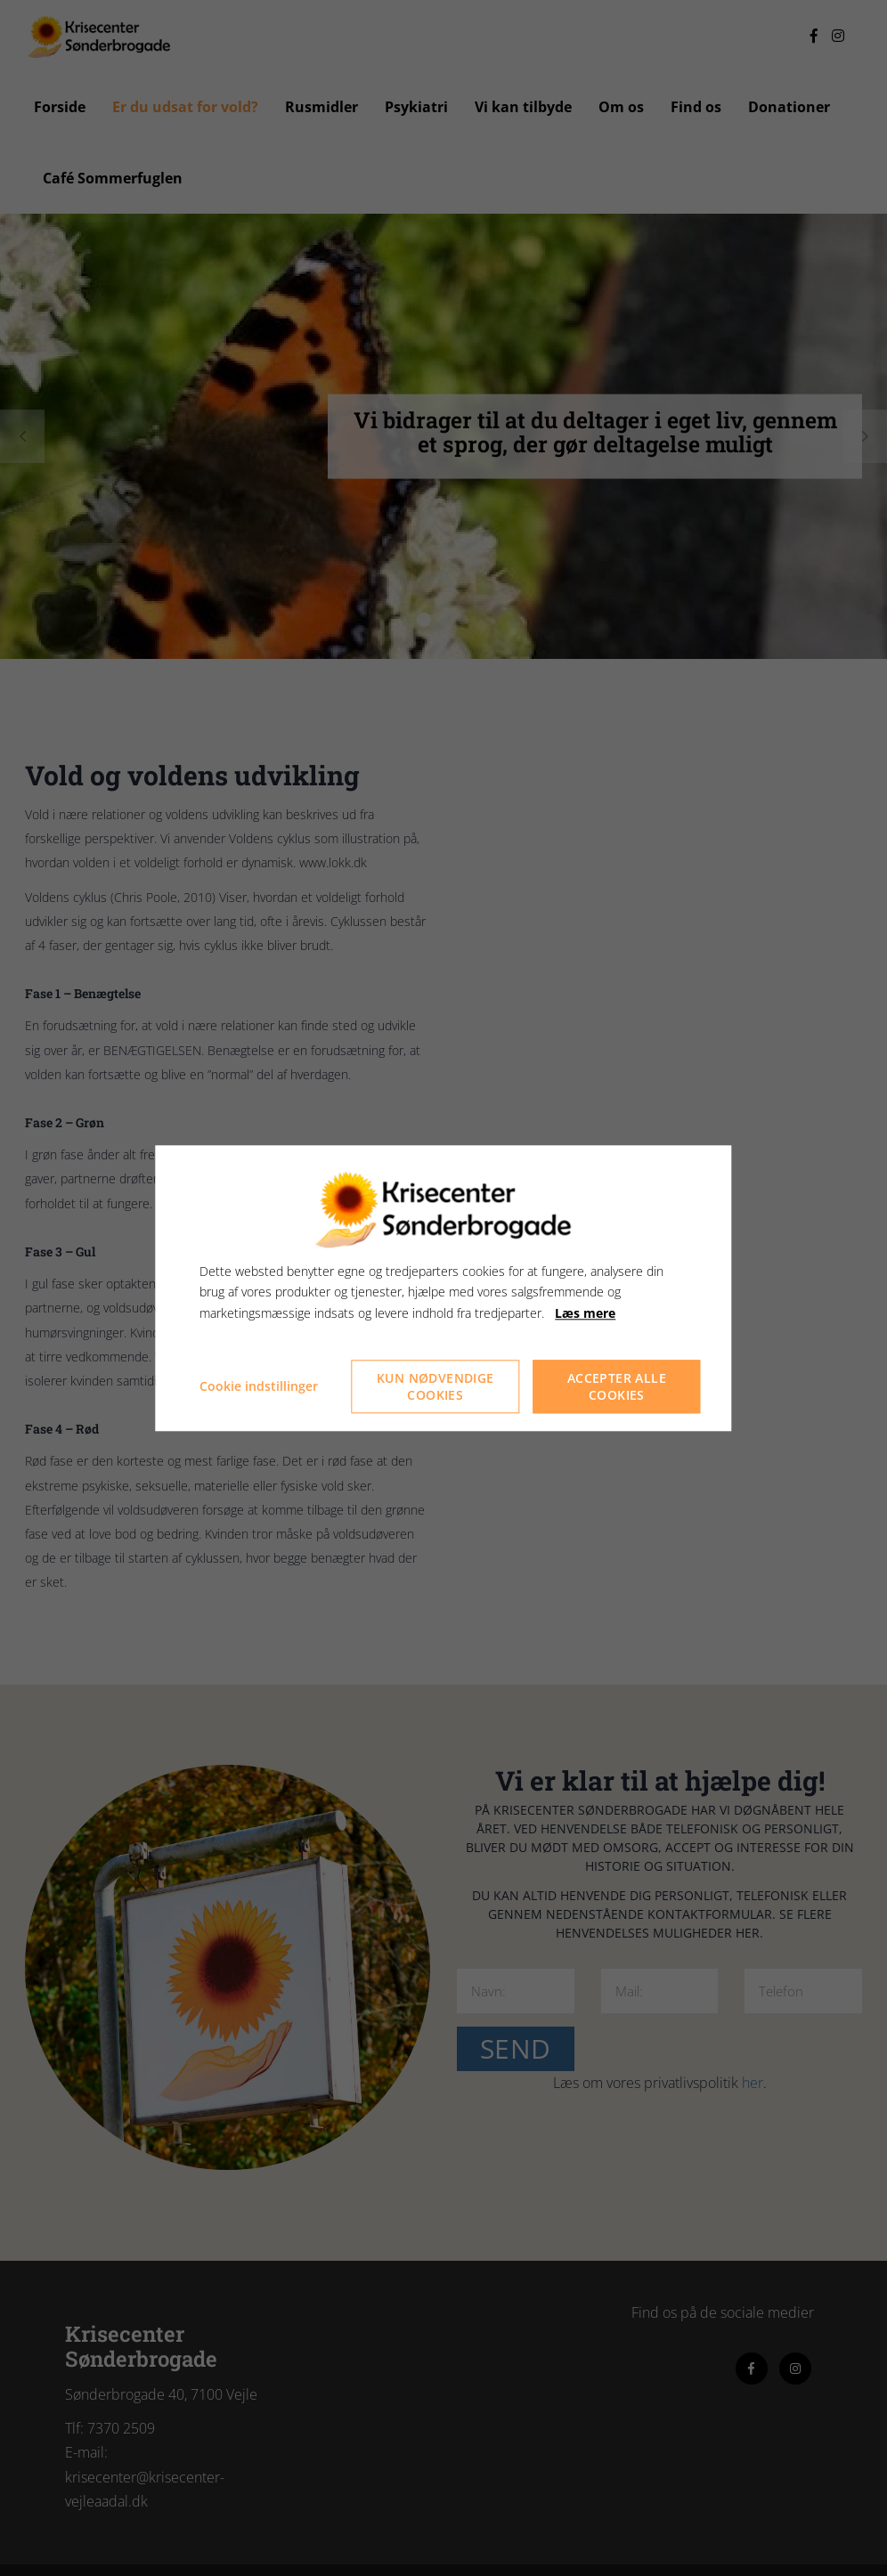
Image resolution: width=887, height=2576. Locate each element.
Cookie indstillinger (258, 1385)
